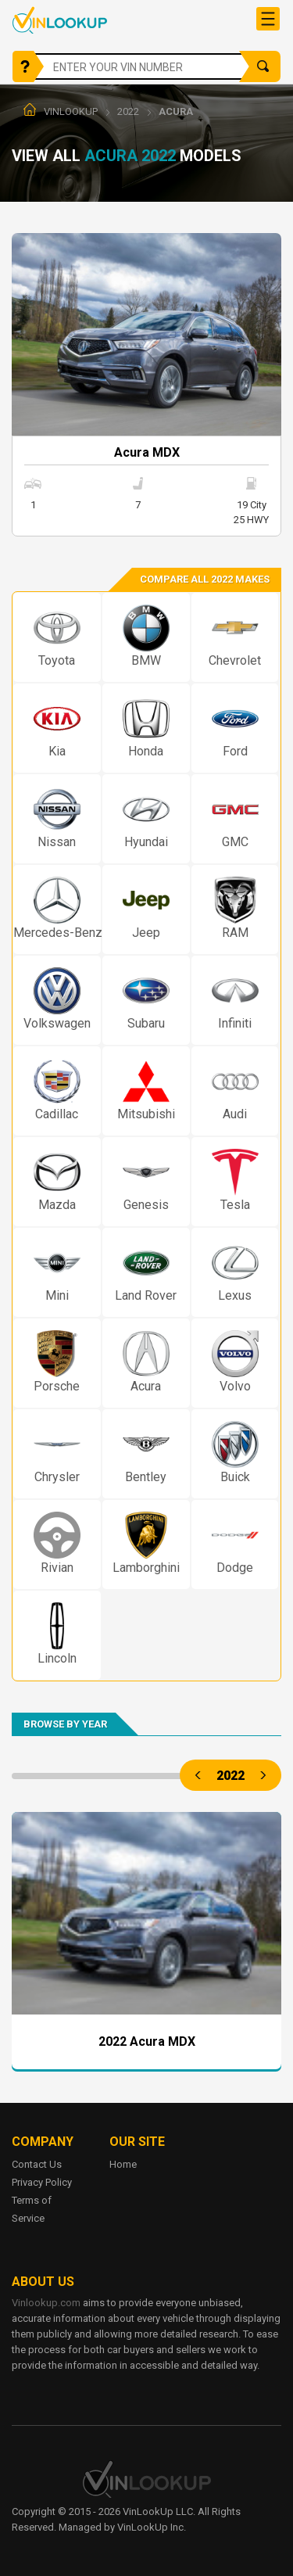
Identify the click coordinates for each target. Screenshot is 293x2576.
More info (146, 384)
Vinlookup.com (60, 20)
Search (263, 66)
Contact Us (37, 2164)
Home (123, 2164)
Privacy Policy (42, 2182)
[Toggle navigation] (267, 18)
